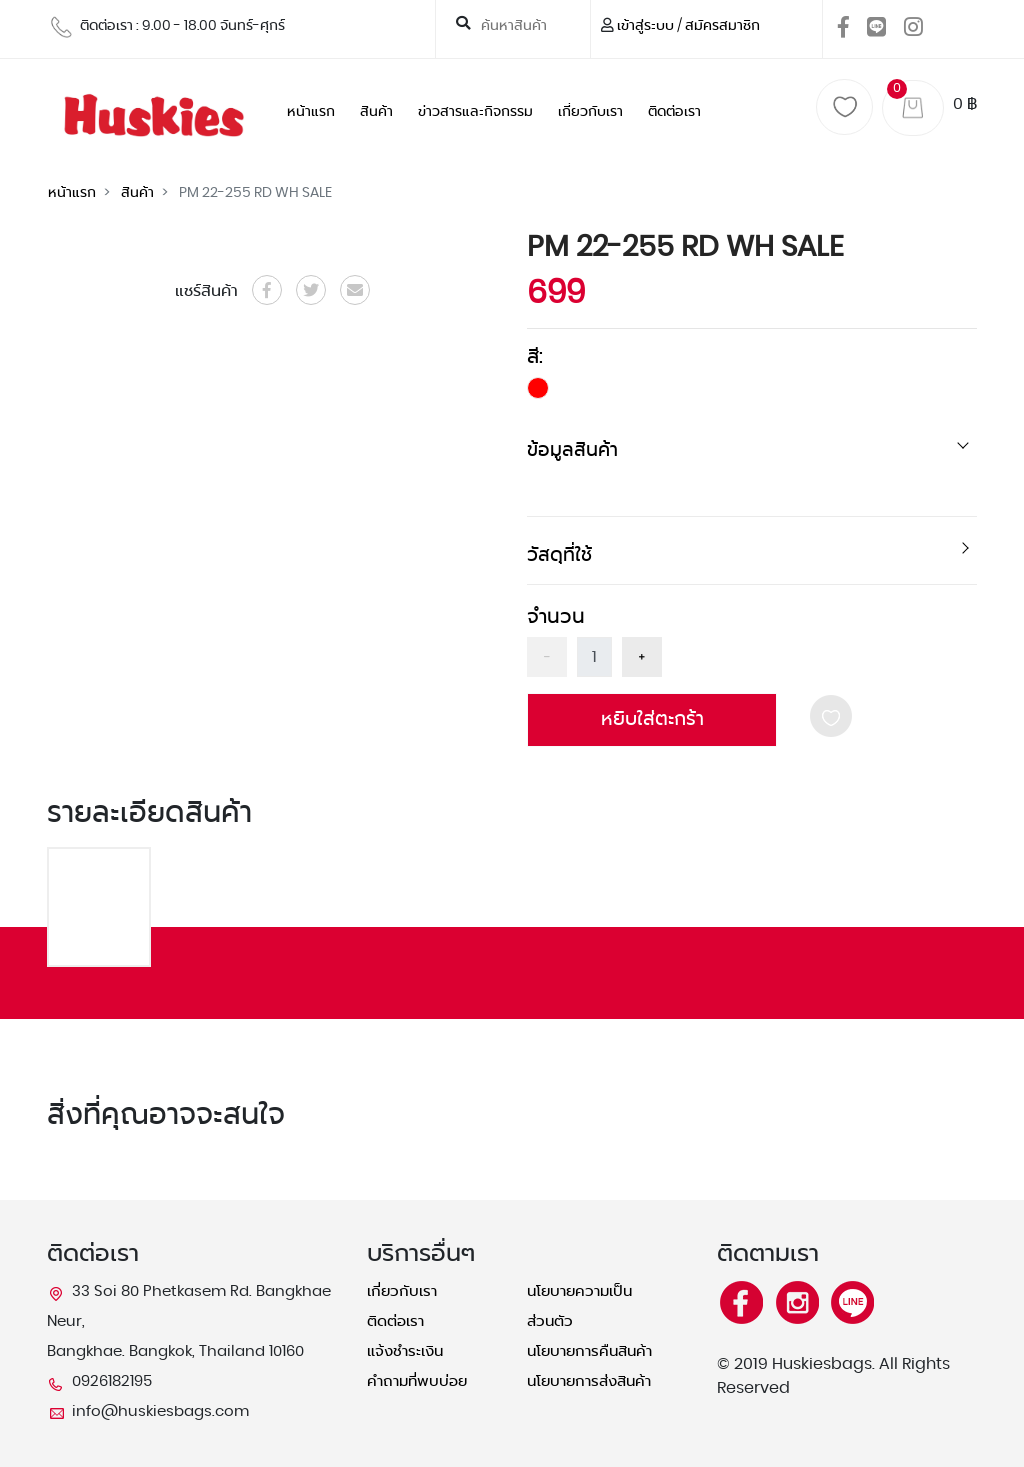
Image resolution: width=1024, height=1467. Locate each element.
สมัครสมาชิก (722, 25)
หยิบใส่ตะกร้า (652, 719)
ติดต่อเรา (674, 111)
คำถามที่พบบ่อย (417, 1381)
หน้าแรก (311, 111)
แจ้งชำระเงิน (405, 1351)
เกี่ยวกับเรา (590, 111)
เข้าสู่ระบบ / (649, 25)
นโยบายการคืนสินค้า (589, 1351)
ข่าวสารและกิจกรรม (475, 111)
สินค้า (376, 111)
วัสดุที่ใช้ (559, 555)
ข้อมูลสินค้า (572, 450)
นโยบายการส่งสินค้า (589, 1381)
